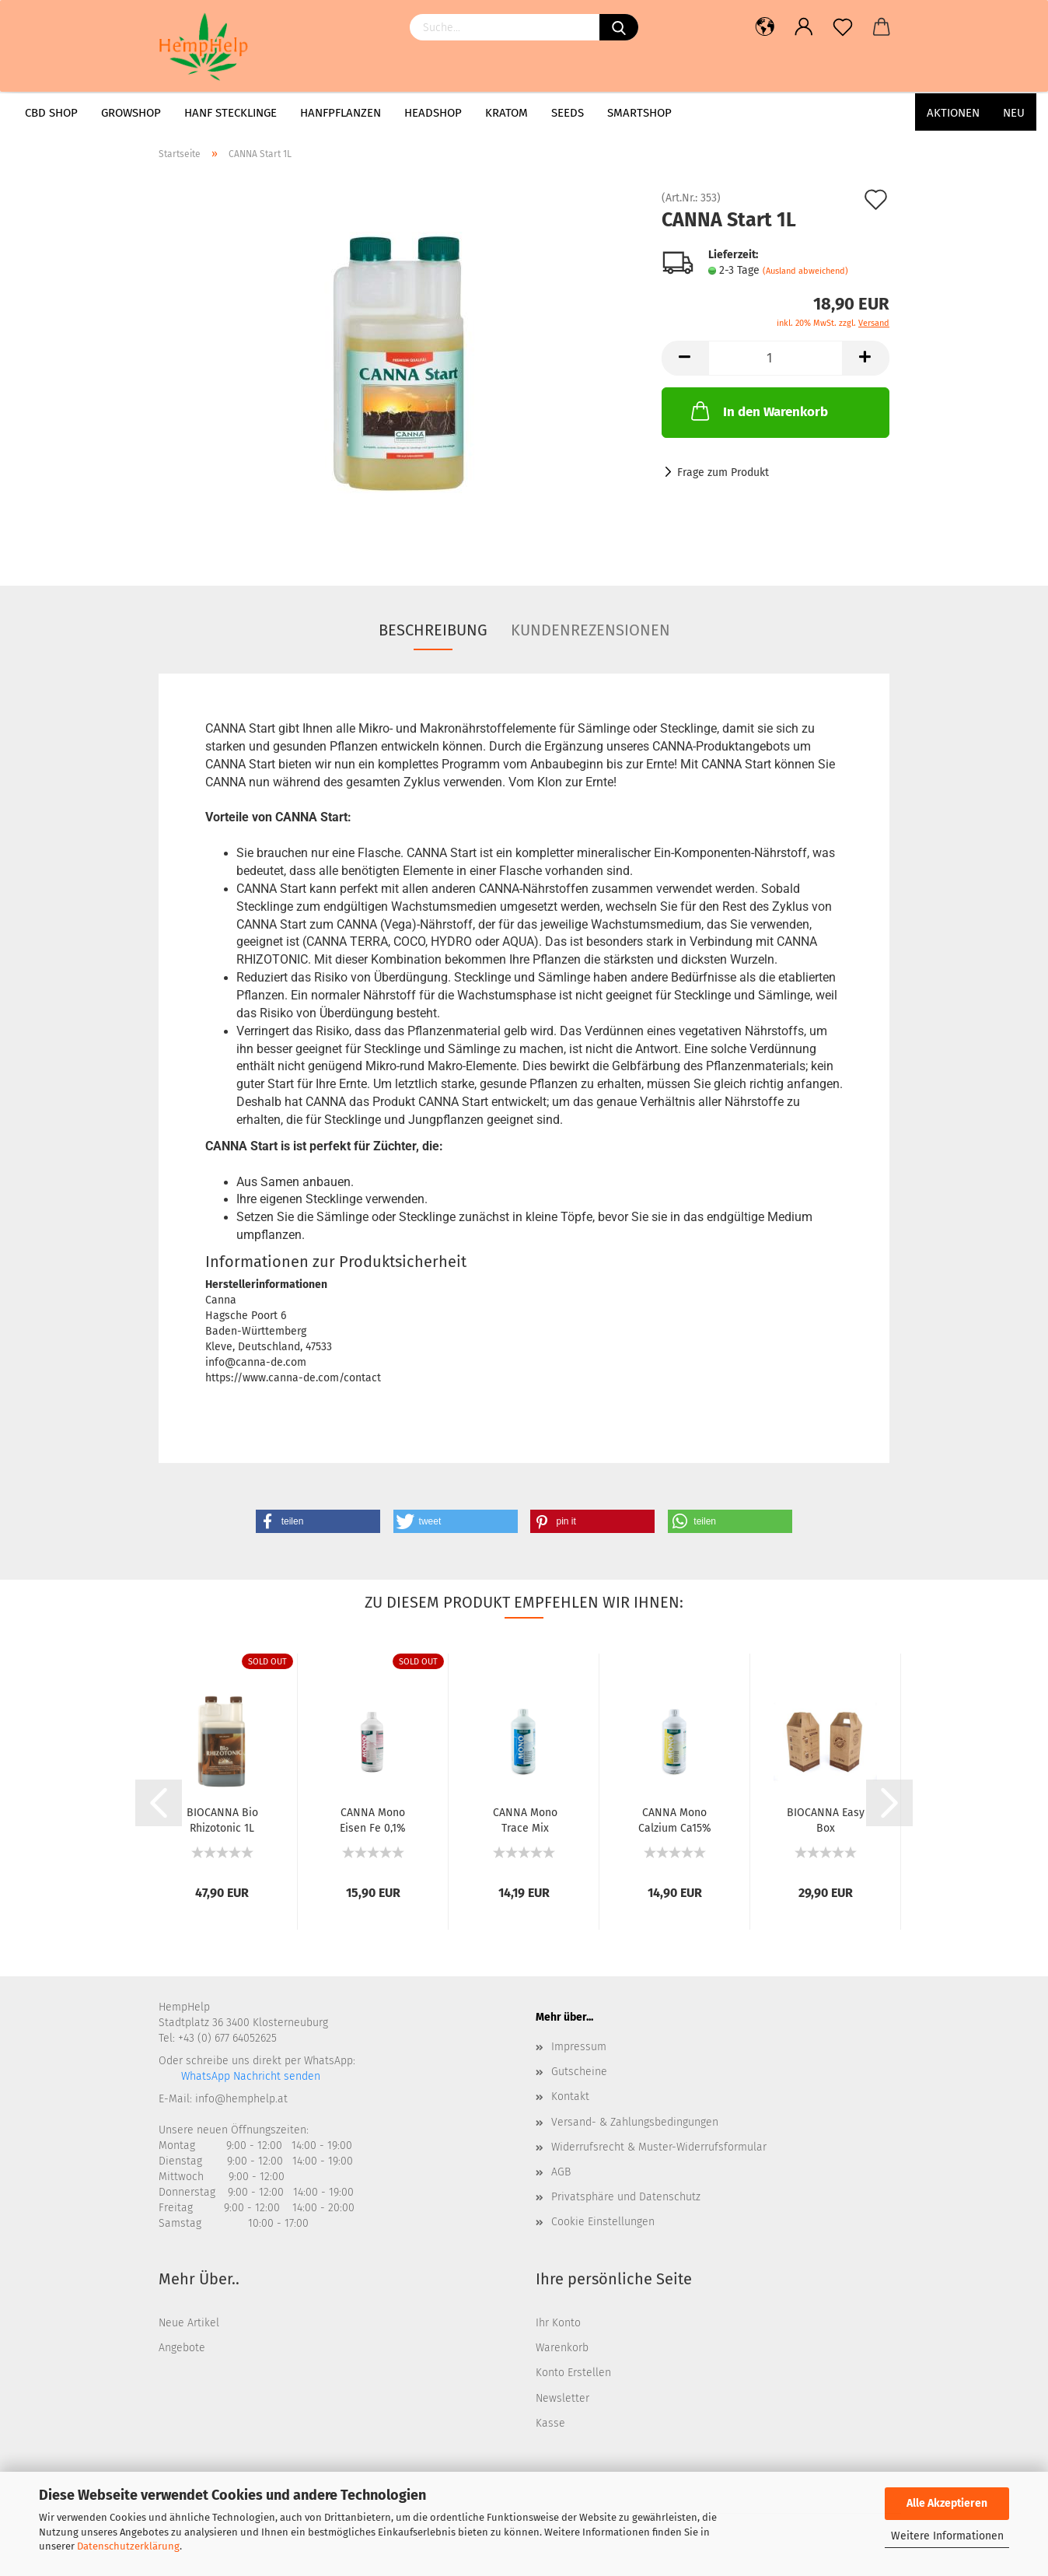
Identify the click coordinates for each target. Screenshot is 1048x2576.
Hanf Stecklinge (230, 113)
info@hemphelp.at (241, 2098)
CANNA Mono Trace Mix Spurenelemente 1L (525, 1819)
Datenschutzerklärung (128, 2546)
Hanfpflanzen (340, 113)
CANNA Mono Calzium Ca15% (674, 1819)
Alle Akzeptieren (947, 2503)
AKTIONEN (953, 113)
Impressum (578, 2046)
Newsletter (562, 2398)
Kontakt (570, 2096)
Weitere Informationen (947, 2536)
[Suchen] (618, 27)
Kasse (550, 2423)
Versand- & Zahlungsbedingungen (634, 2122)
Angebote (182, 2347)
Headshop (433, 113)
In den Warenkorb (758, 410)
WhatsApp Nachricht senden (249, 2076)
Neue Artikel (189, 2322)
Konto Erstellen (573, 2372)
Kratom (506, 113)
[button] (318, 1521)
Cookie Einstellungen (603, 2221)
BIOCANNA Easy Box (826, 1819)
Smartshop (639, 113)
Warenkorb (562, 2347)
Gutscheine (579, 2071)
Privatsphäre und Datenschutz (625, 2196)
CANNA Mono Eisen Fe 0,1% (373, 1819)
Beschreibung (433, 630)
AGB (561, 2172)
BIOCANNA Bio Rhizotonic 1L (222, 1819)
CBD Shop (51, 113)
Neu (1014, 113)
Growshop (131, 113)
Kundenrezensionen (590, 630)
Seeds (567, 113)
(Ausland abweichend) (805, 271)
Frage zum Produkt (723, 472)
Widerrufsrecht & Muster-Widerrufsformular (659, 2147)
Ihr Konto (558, 2322)
